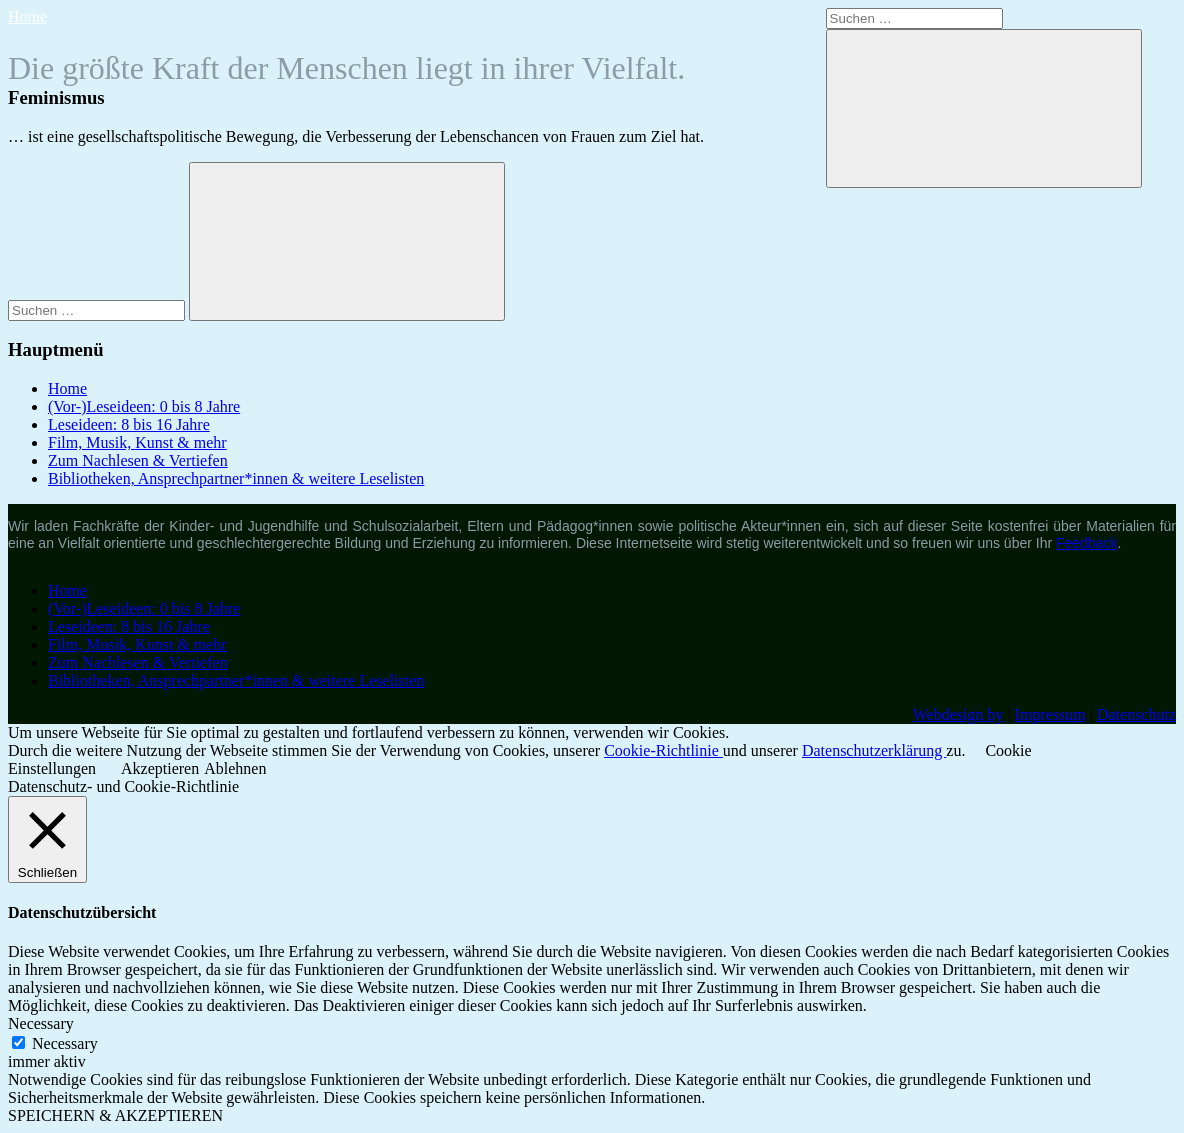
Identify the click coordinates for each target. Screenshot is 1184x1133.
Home (27, 16)
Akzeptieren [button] (160, 768)
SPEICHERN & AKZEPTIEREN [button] (115, 1115)
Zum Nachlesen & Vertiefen (138, 460)
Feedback (1086, 543)
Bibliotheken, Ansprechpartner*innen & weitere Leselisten (236, 478)
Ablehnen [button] (235, 768)
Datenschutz (1136, 714)
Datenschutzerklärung (874, 750)
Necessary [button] (41, 1023)
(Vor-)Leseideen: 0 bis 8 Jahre (144, 406)
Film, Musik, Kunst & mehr (137, 442)
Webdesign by (958, 714)
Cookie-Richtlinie (663, 750)
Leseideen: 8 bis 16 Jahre (129, 424)
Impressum (1050, 714)
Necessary (65, 1043)
